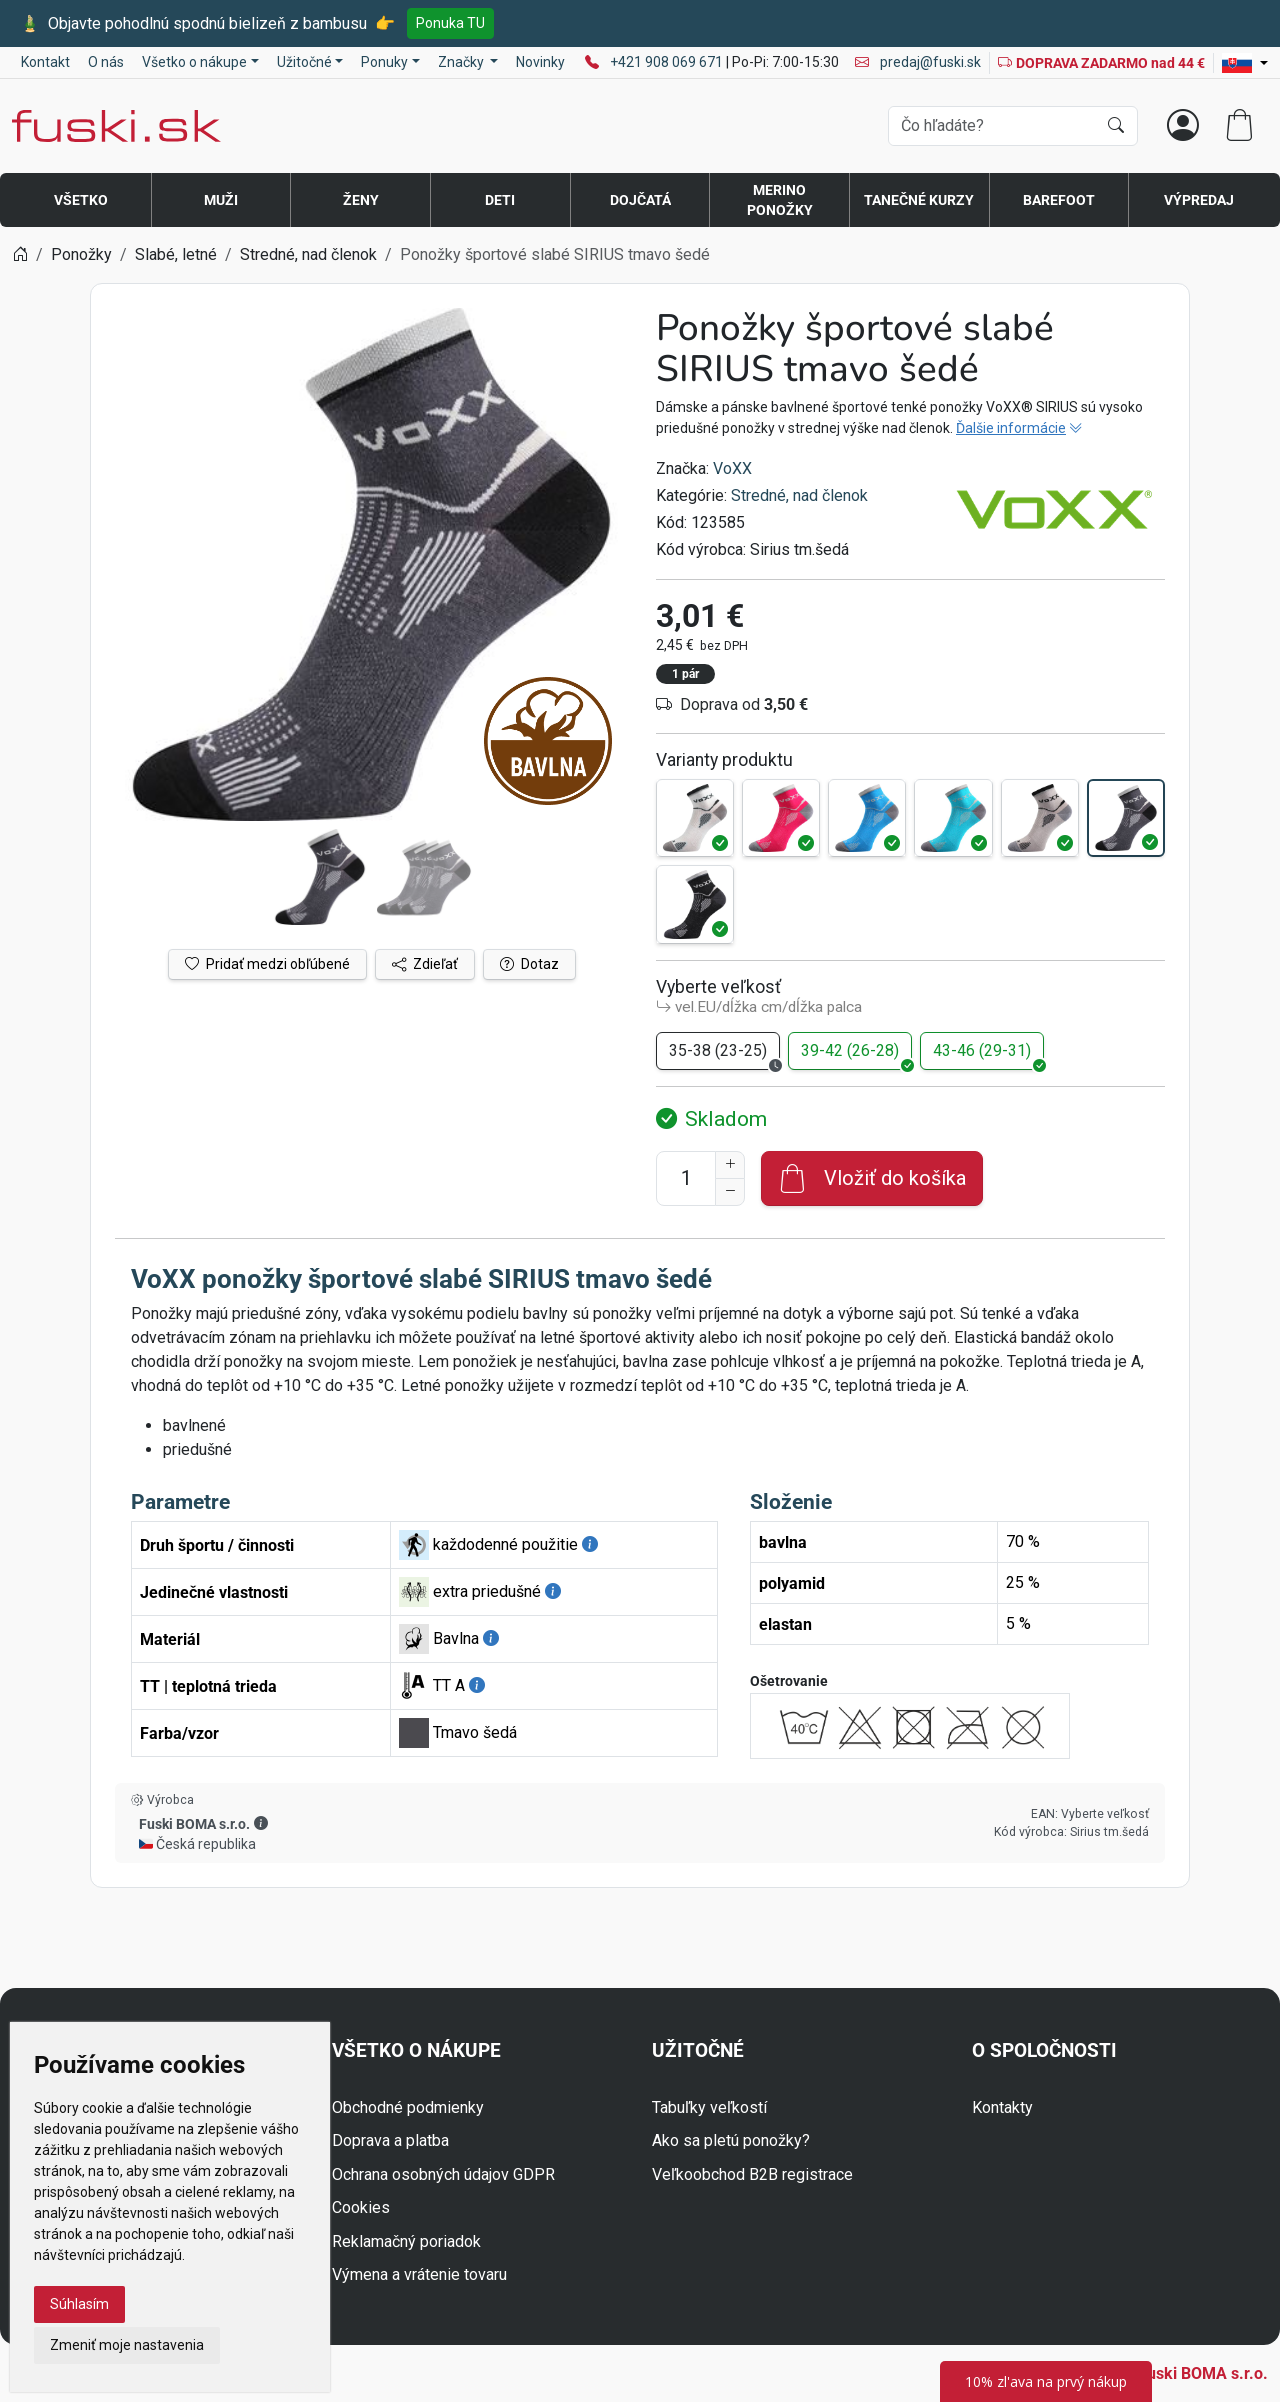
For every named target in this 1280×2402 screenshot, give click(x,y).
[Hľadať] (1116, 126)
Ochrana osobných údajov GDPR (443, 2174)
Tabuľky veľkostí (709, 2107)
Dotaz (529, 964)
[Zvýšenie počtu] (730, 1165)
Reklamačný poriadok (406, 2241)
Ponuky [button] (384, 62)
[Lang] (1245, 63)
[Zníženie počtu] (730, 1192)
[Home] (20, 254)
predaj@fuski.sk (918, 62)
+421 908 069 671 (668, 62)
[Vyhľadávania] (992, 126)
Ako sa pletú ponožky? (731, 2140)
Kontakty (1002, 2107)
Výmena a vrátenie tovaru (419, 2274)
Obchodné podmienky (408, 2107)
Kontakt (45, 62)
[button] (261, 1823)
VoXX (732, 468)
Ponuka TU (450, 23)
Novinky (540, 62)
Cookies (361, 2207)
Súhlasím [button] (79, 2304)
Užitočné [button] (304, 62)
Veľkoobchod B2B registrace (752, 2174)
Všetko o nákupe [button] (194, 62)
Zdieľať (425, 964)
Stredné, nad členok (799, 495)
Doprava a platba (390, 2140)
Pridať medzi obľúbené (267, 964)
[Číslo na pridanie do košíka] (686, 1178)
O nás (106, 62)
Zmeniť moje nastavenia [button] (127, 2345)
